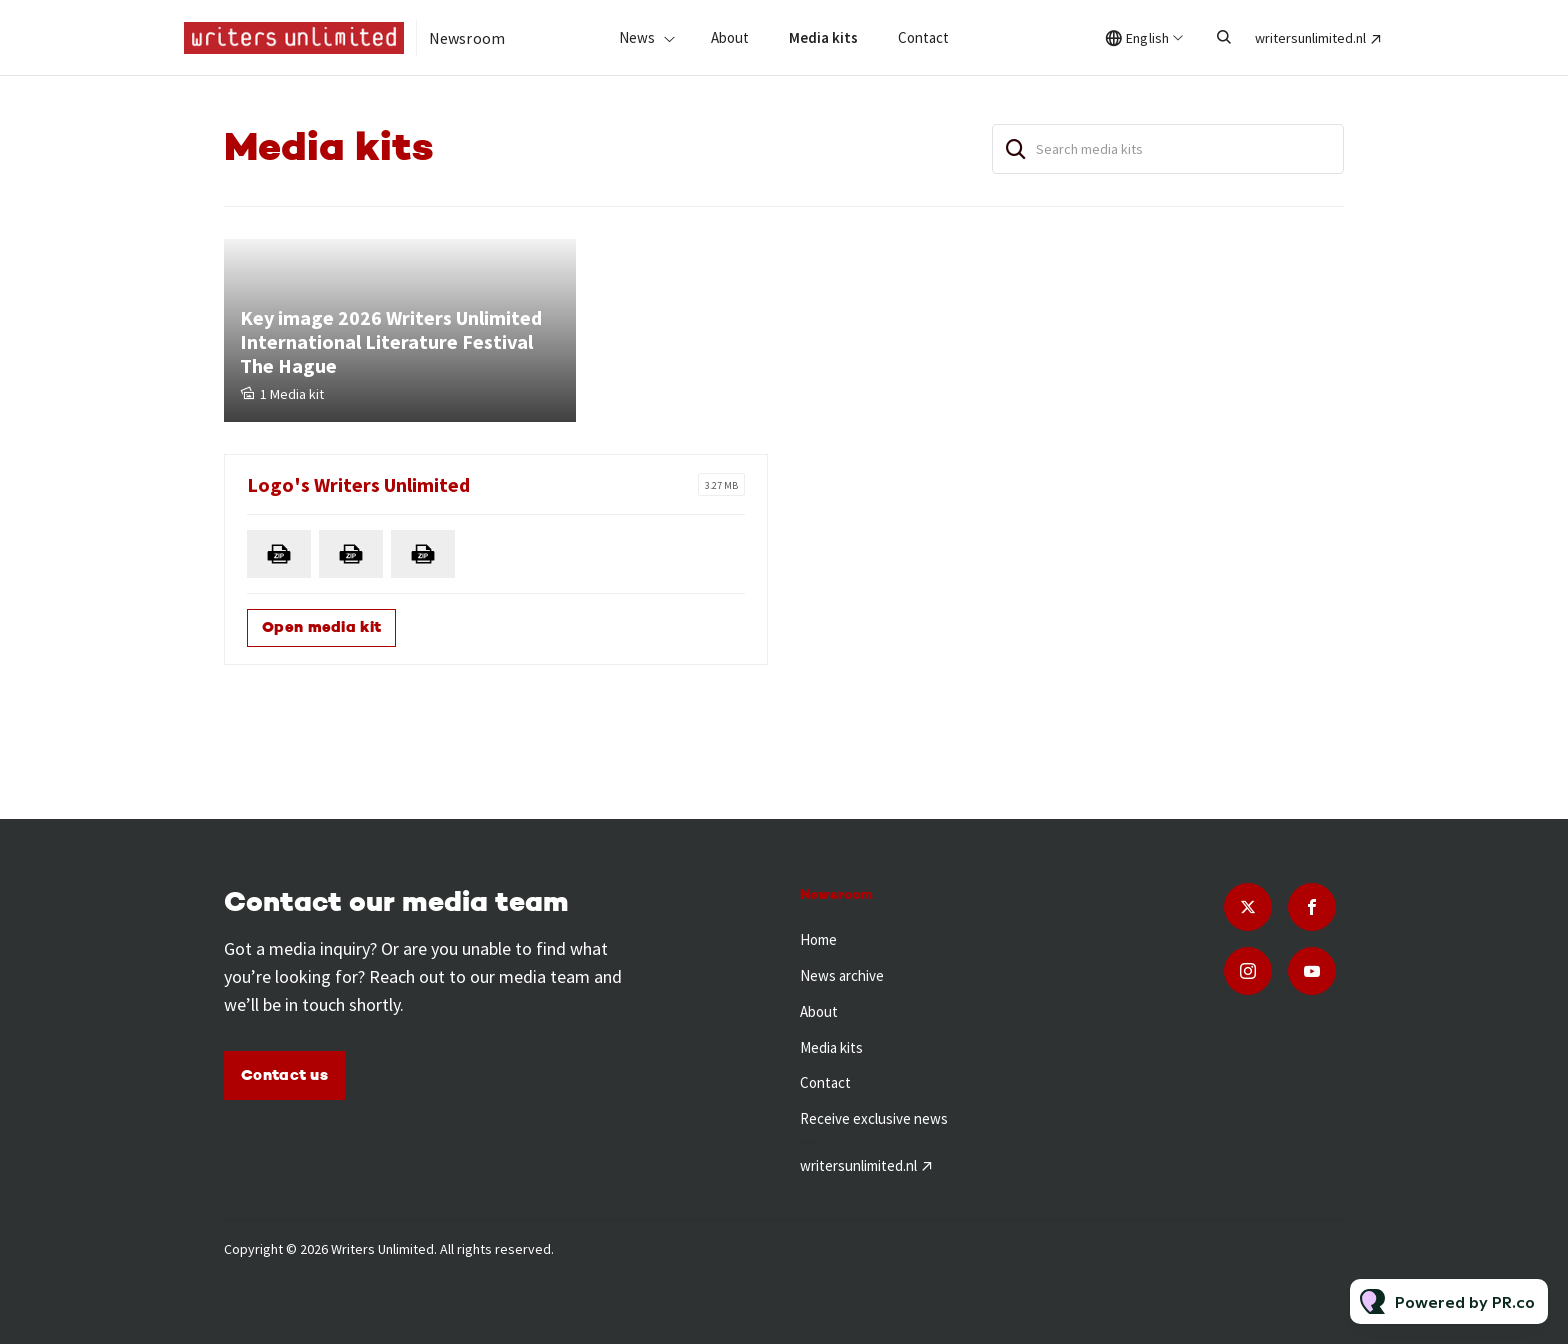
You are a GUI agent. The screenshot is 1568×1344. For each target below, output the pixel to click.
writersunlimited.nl (1310, 38)
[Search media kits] (1168, 149)
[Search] (1016, 149)
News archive (842, 975)
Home (818, 939)
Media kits (823, 37)
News (637, 37)
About (730, 37)
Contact (923, 37)
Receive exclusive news (874, 1118)
